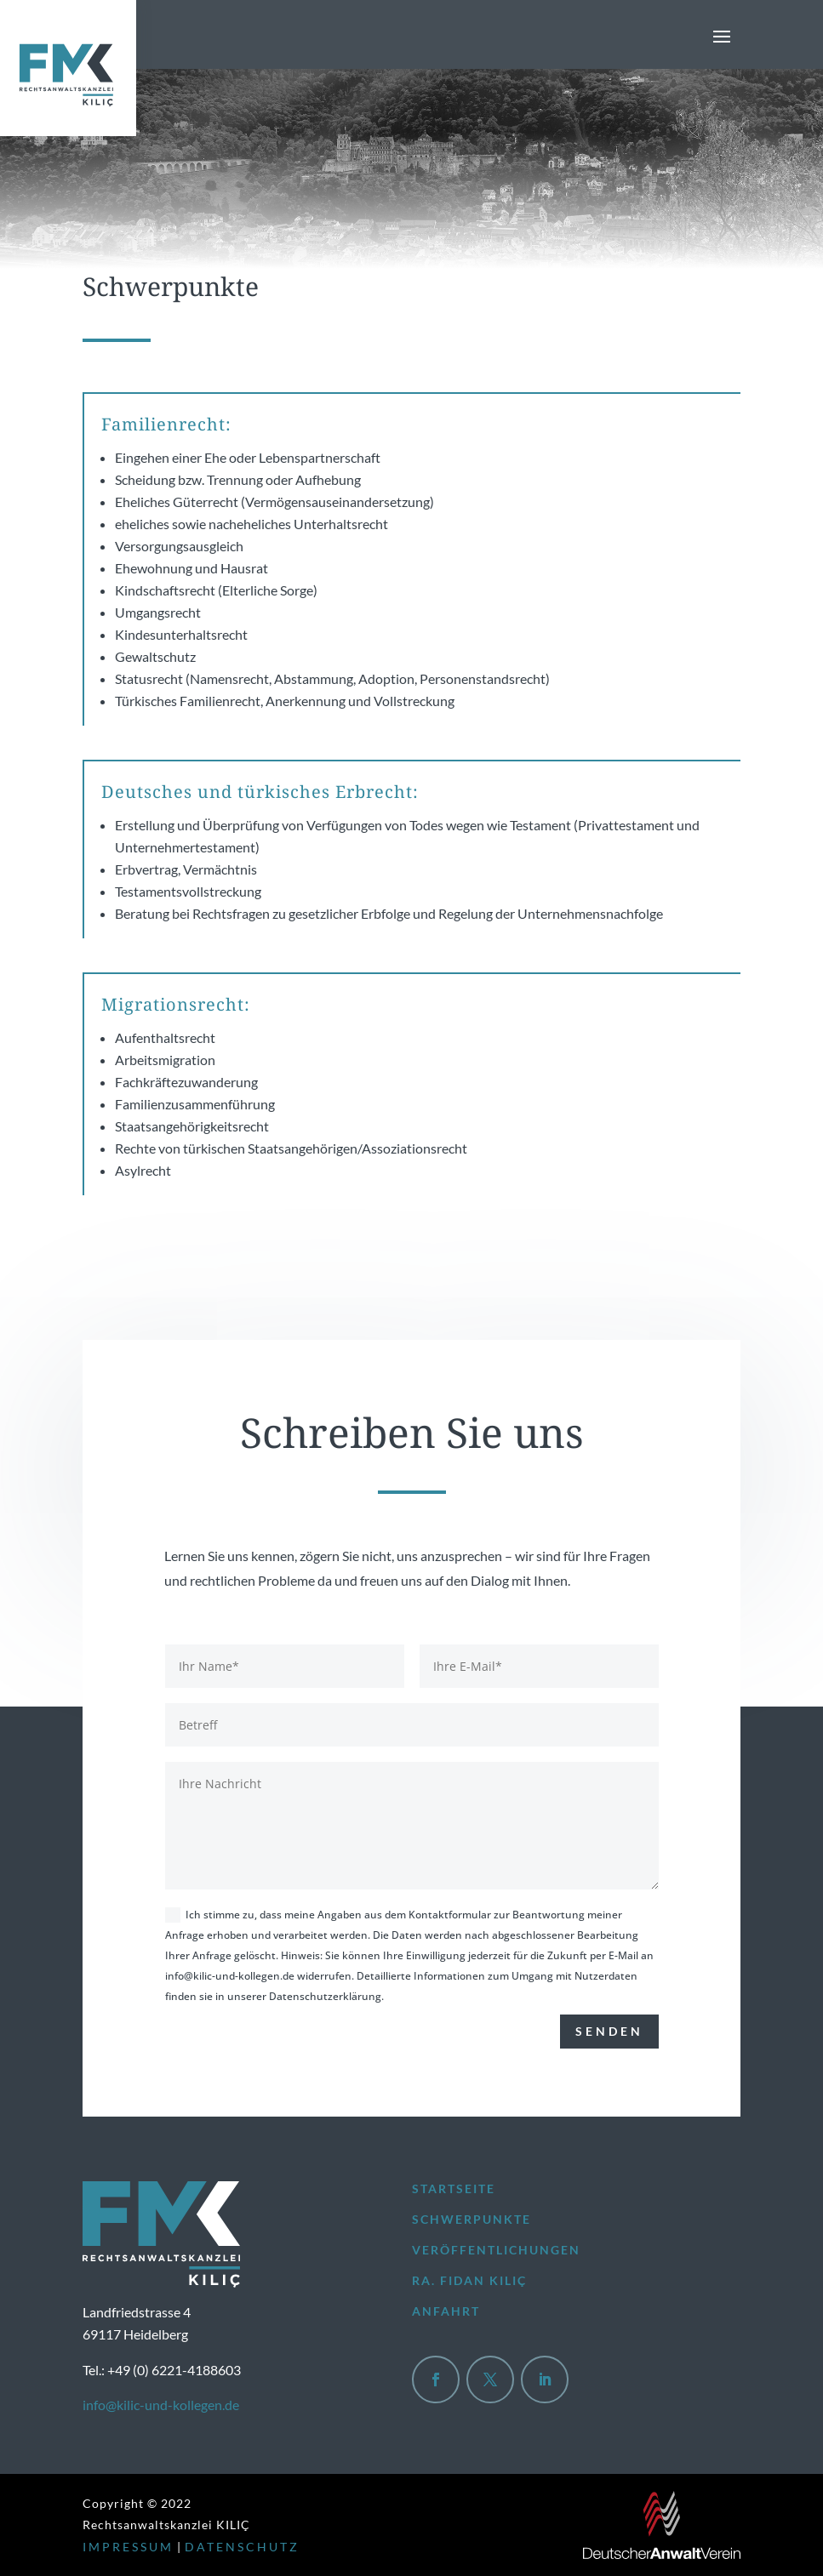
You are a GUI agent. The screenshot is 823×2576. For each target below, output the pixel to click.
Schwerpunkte (471, 2219)
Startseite (453, 2188)
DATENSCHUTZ (242, 2546)
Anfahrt (446, 2311)
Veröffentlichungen (496, 2250)
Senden (609, 2031)
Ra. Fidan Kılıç (469, 2280)
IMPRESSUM (128, 2546)
